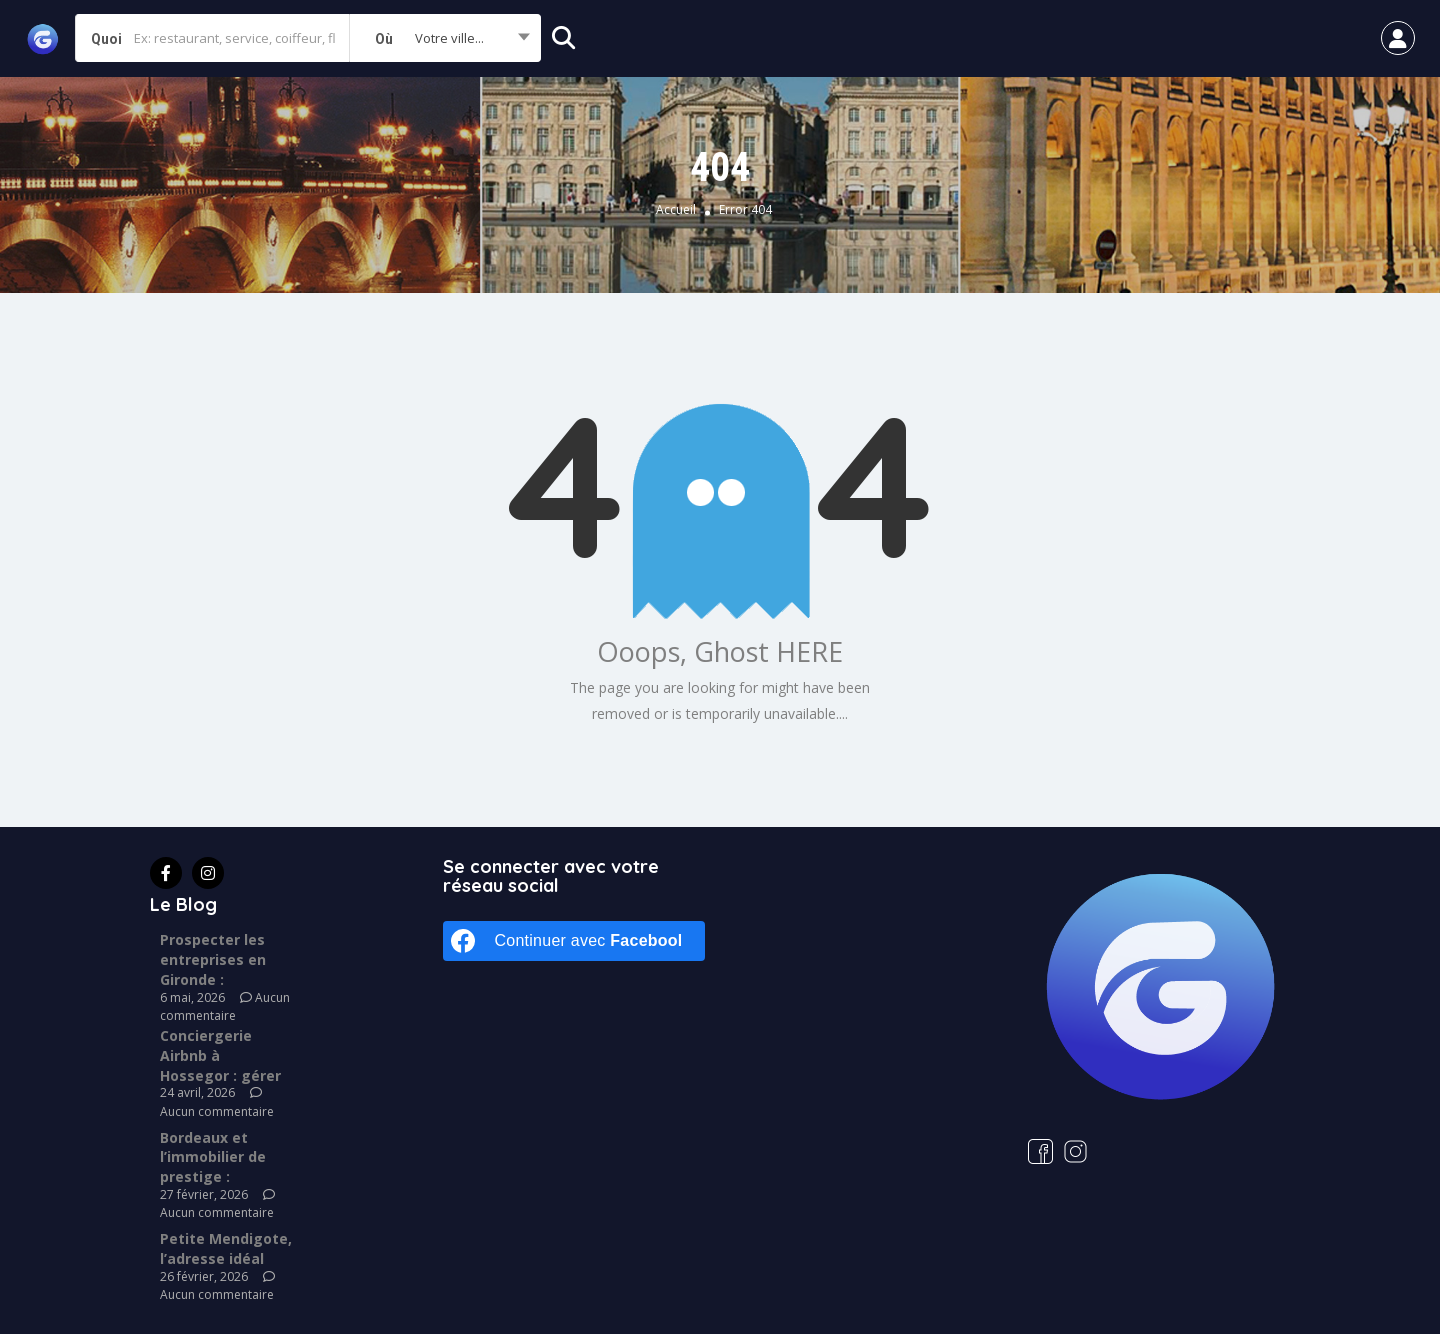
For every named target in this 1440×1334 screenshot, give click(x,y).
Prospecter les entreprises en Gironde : (213, 959)
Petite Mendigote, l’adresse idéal (226, 1248)
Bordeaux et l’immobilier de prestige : (213, 1157)
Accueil (676, 210)
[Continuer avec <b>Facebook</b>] (574, 941)
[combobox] (445, 38)
